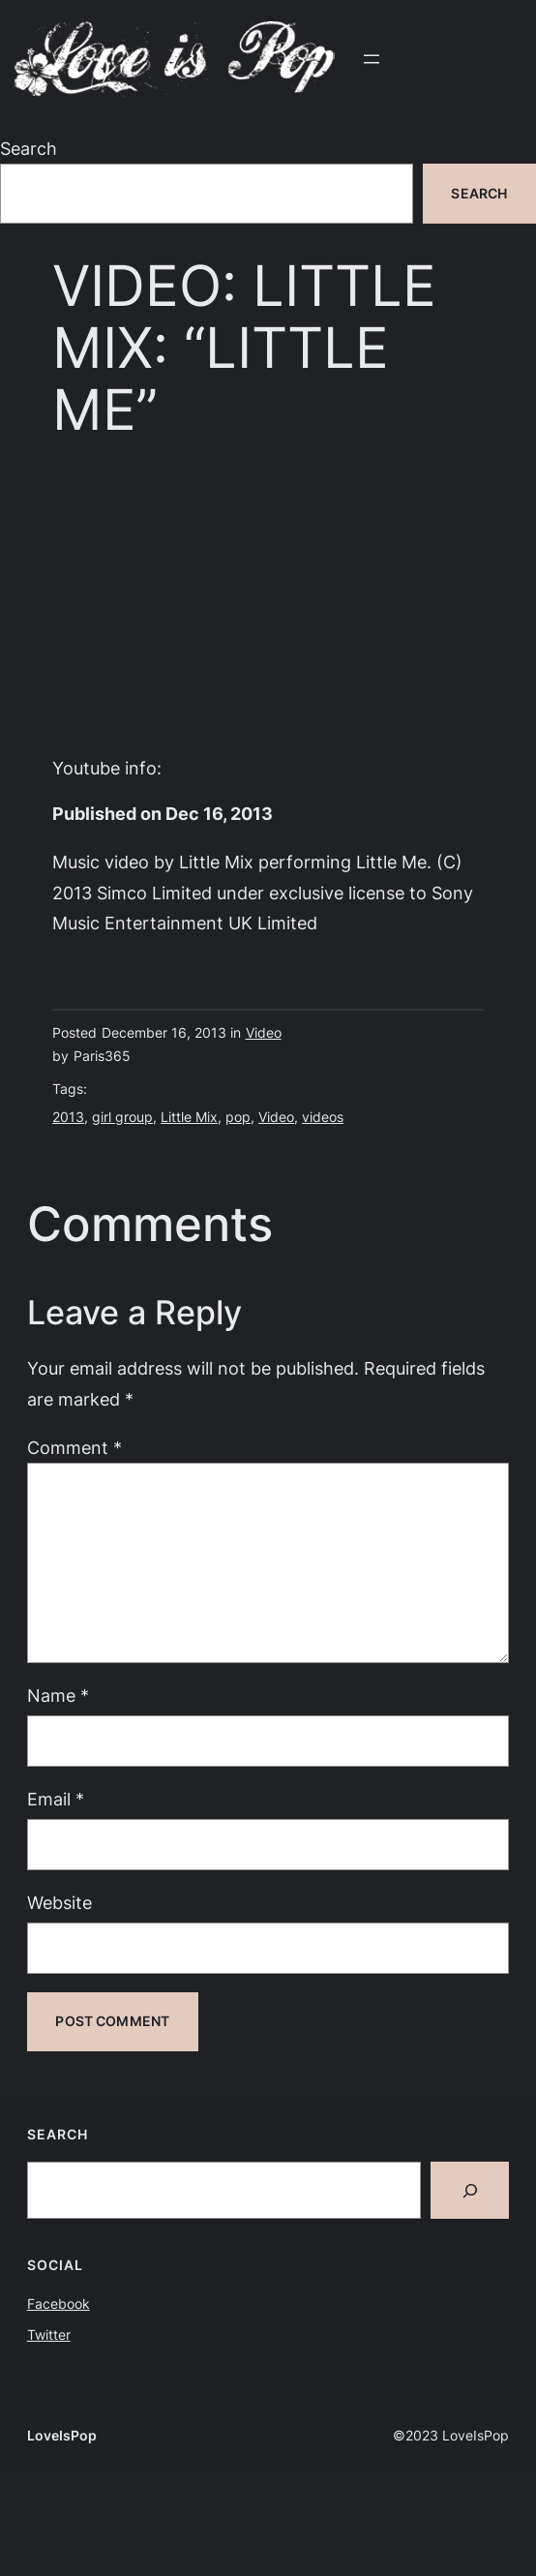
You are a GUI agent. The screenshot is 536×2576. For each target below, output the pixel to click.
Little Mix (189, 1116)
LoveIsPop (62, 2435)
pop (238, 1116)
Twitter (49, 2334)
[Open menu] (371, 59)
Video (264, 1032)
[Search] (470, 2190)
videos (322, 1116)
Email (55, 1798)
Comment (74, 1447)
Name (58, 1695)
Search (28, 148)
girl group (122, 1116)
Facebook (58, 2303)
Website (59, 1902)
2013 (68, 1116)
